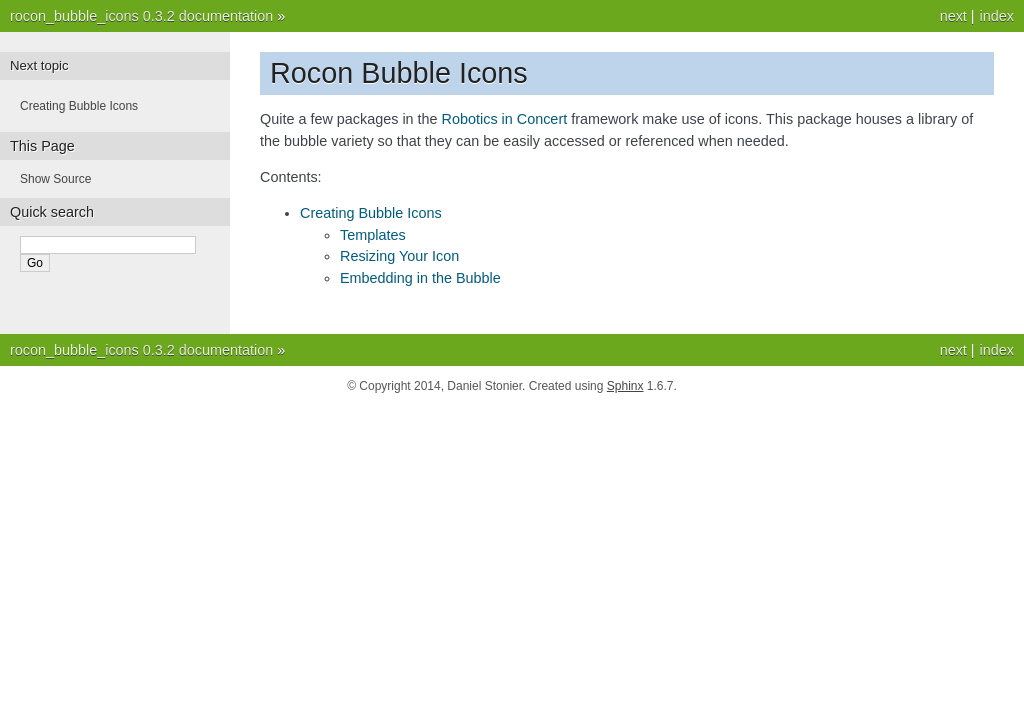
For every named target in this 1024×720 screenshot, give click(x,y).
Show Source (55, 179)
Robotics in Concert (505, 119)
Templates (373, 235)
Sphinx (625, 386)
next (953, 16)
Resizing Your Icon (399, 256)
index (997, 16)
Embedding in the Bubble (420, 278)
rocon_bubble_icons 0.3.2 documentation (141, 16)
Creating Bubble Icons (371, 213)
